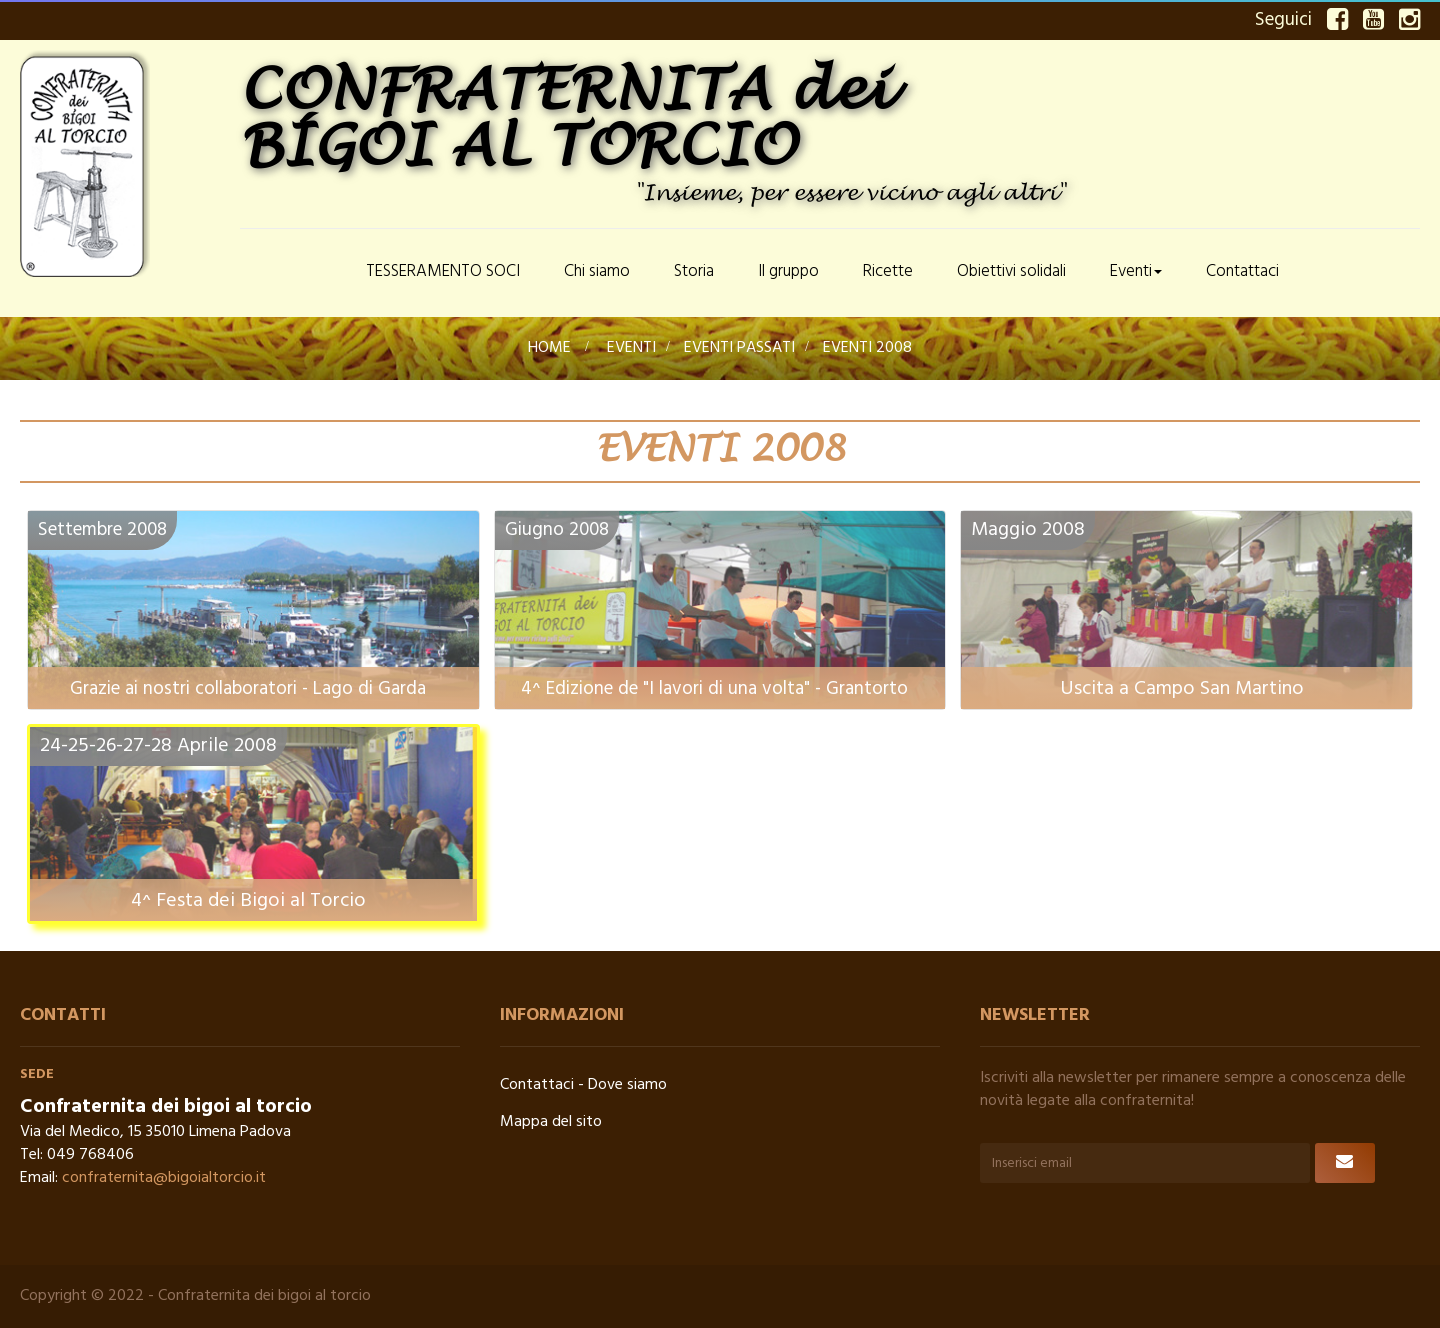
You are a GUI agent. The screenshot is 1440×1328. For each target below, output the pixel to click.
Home (549, 348)
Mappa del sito (551, 1122)
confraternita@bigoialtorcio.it (164, 1178)
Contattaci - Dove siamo (583, 1085)
